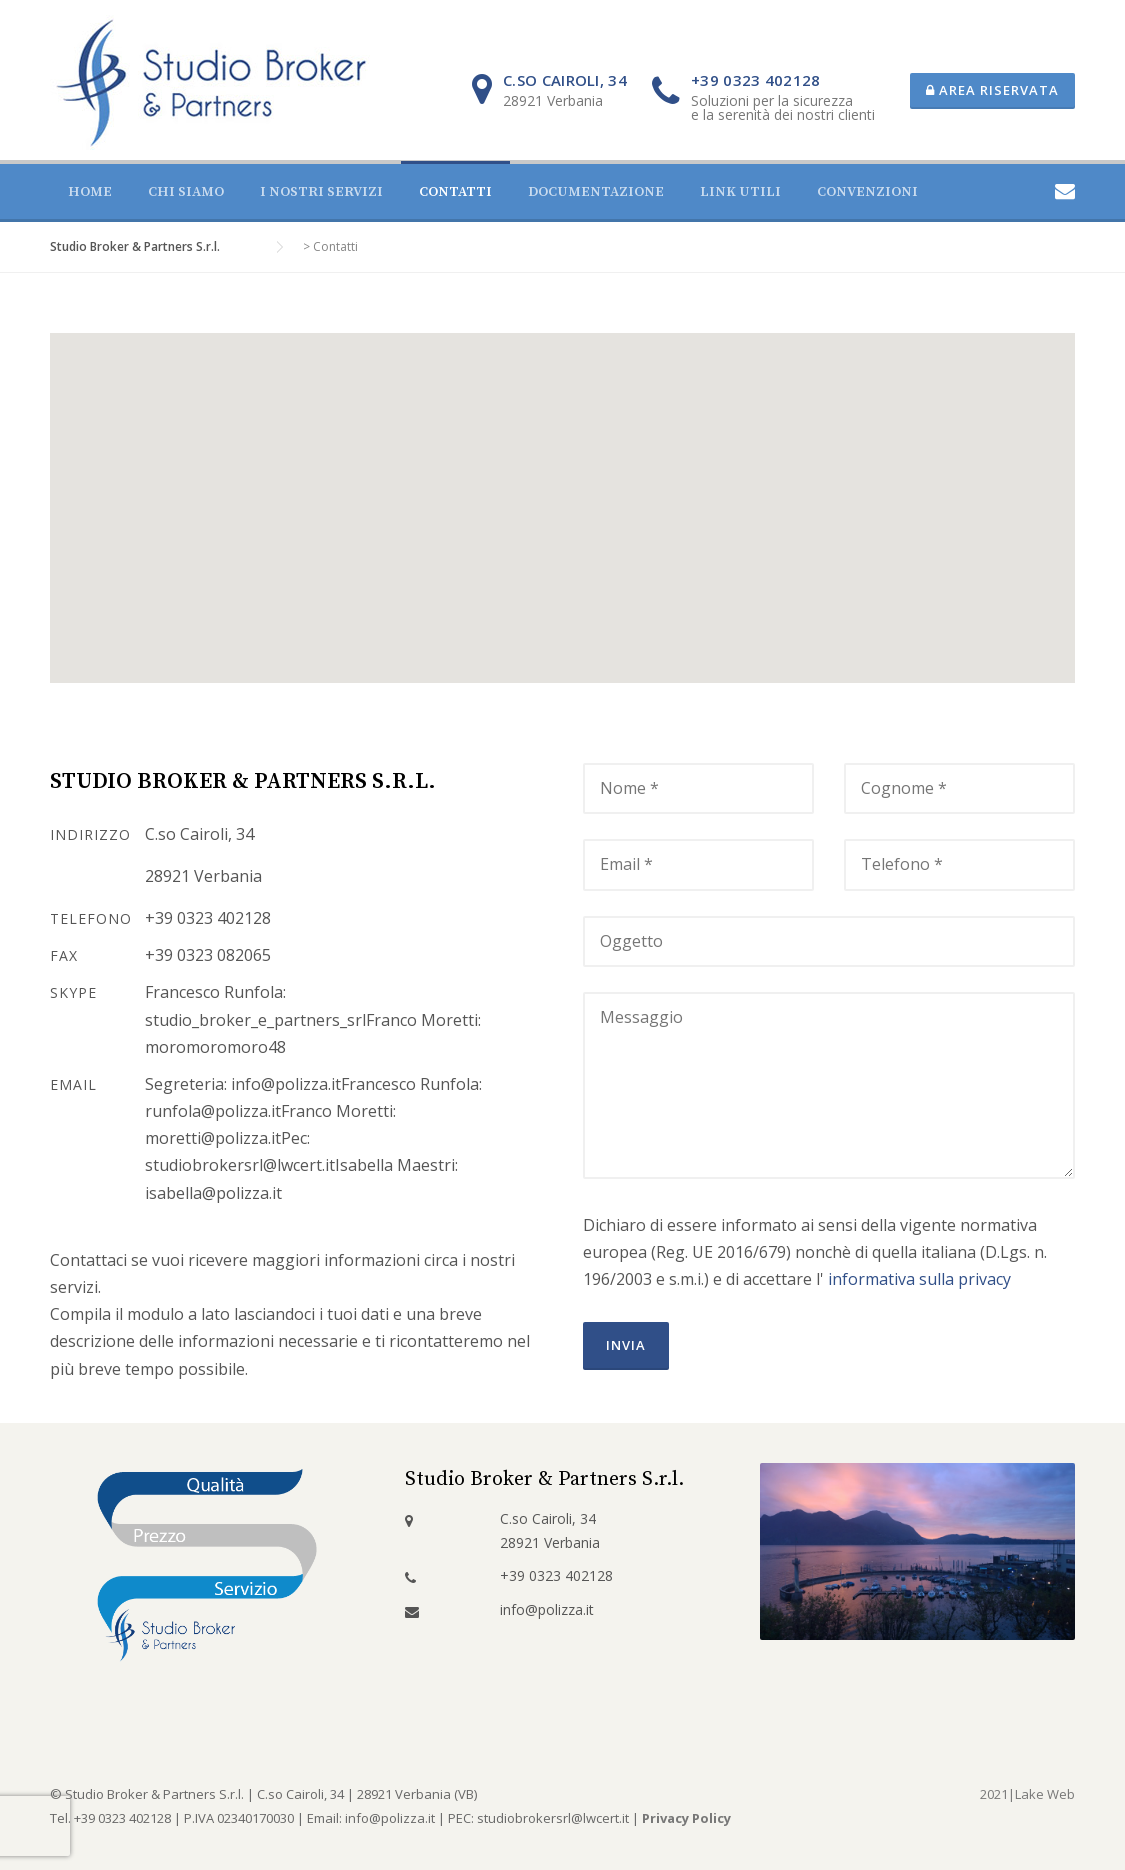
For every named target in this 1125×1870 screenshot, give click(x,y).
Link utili (740, 192)
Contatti (455, 192)
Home (90, 192)
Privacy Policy (686, 1818)
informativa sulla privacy (919, 1279)
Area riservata (992, 90)
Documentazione (596, 192)
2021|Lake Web (1027, 1794)
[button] (563, 489)
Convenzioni (867, 192)
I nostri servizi (321, 192)
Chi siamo (186, 192)
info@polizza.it (547, 1609)
